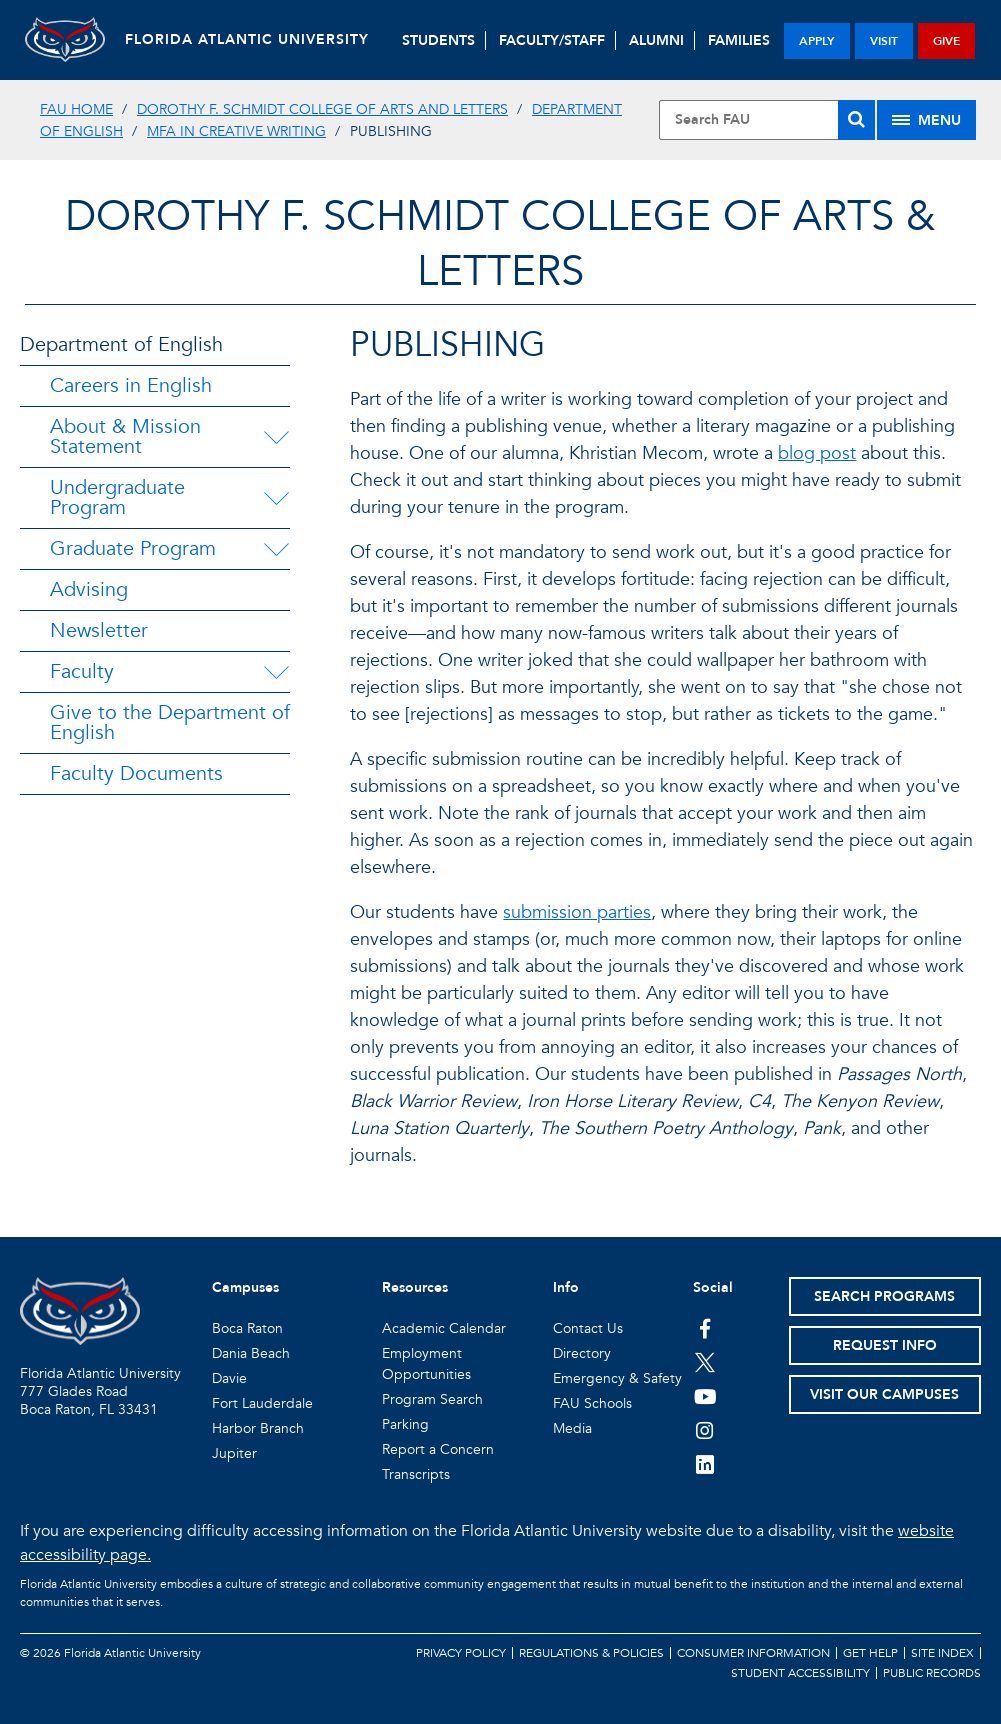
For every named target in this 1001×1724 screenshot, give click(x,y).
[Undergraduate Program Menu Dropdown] (276, 498)
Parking (405, 1424)
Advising (89, 589)
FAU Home (76, 109)
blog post (817, 453)
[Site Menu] (926, 120)
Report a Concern (438, 1449)
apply (817, 41)
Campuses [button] (245, 1287)
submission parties (577, 912)
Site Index (942, 1653)
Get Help (870, 1653)
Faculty (82, 671)
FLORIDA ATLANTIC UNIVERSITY (247, 39)
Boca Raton (247, 1328)
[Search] (856, 120)
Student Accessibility (800, 1673)
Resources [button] (415, 1287)
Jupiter (234, 1453)
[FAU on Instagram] (705, 1430)
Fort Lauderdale (262, 1403)
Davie (229, 1378)
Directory (582, 1353)
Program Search (432, 1399)
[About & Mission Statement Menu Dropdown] (278, 437)
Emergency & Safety (617, 1378)
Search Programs (884, 1296)
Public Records (932, 1673)
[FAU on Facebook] (705, 1328)
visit (884, 41)
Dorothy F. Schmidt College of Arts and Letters (322, 109)
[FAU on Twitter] (705, 1362)
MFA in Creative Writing (236, 131)
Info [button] (566, 1287)
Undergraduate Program (117, 497)
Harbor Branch (258, 1428)
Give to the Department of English (170, 722)
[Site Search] (767, 120)
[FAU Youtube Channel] (705, 1396)
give (946, 41)
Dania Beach (251, 1353)
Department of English (121, 344)
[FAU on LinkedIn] (705, 1464)
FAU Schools (592, 1403)
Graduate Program (133, 548)
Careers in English (131, 385)
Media (572, 1428)
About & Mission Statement (125, 436)
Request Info (885, 1345)
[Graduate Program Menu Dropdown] (276, 549)
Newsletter (99, 630)
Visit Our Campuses (884, 1394)
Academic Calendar (444, 1328)
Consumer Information (753, 1653)
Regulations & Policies (591, 1653)
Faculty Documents (136, 773)
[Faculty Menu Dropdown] (276, 672)
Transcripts (416, 1474)
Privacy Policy (461, 1653)
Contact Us (588, 1328)
